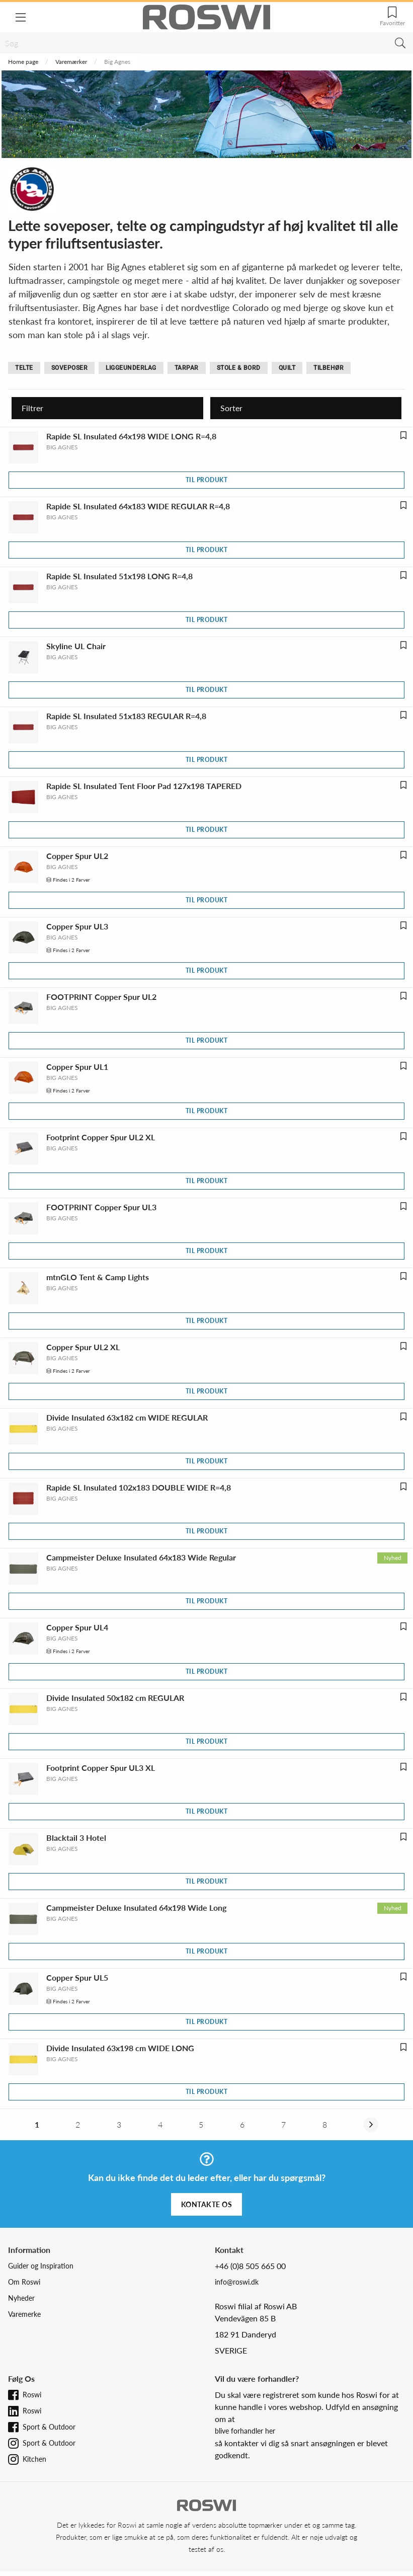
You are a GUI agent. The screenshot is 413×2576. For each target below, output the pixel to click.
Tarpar (187, 367)
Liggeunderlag (131, 367)
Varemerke (24, 2314)
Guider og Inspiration (40, 2265)
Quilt (287, 367)
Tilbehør (328, 367)
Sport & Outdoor (49, 2427)
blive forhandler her (245, 2431)
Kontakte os (206, 2204)
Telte (24, 367)
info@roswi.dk (237, 2282)
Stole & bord (239, 367)
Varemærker (71, 61)
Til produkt (207, 480)
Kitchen (34, 2459)
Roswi (32, 2394)
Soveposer (69, 367)
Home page (23, 61)
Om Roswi (24, 2282)
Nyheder (21, 2298)
